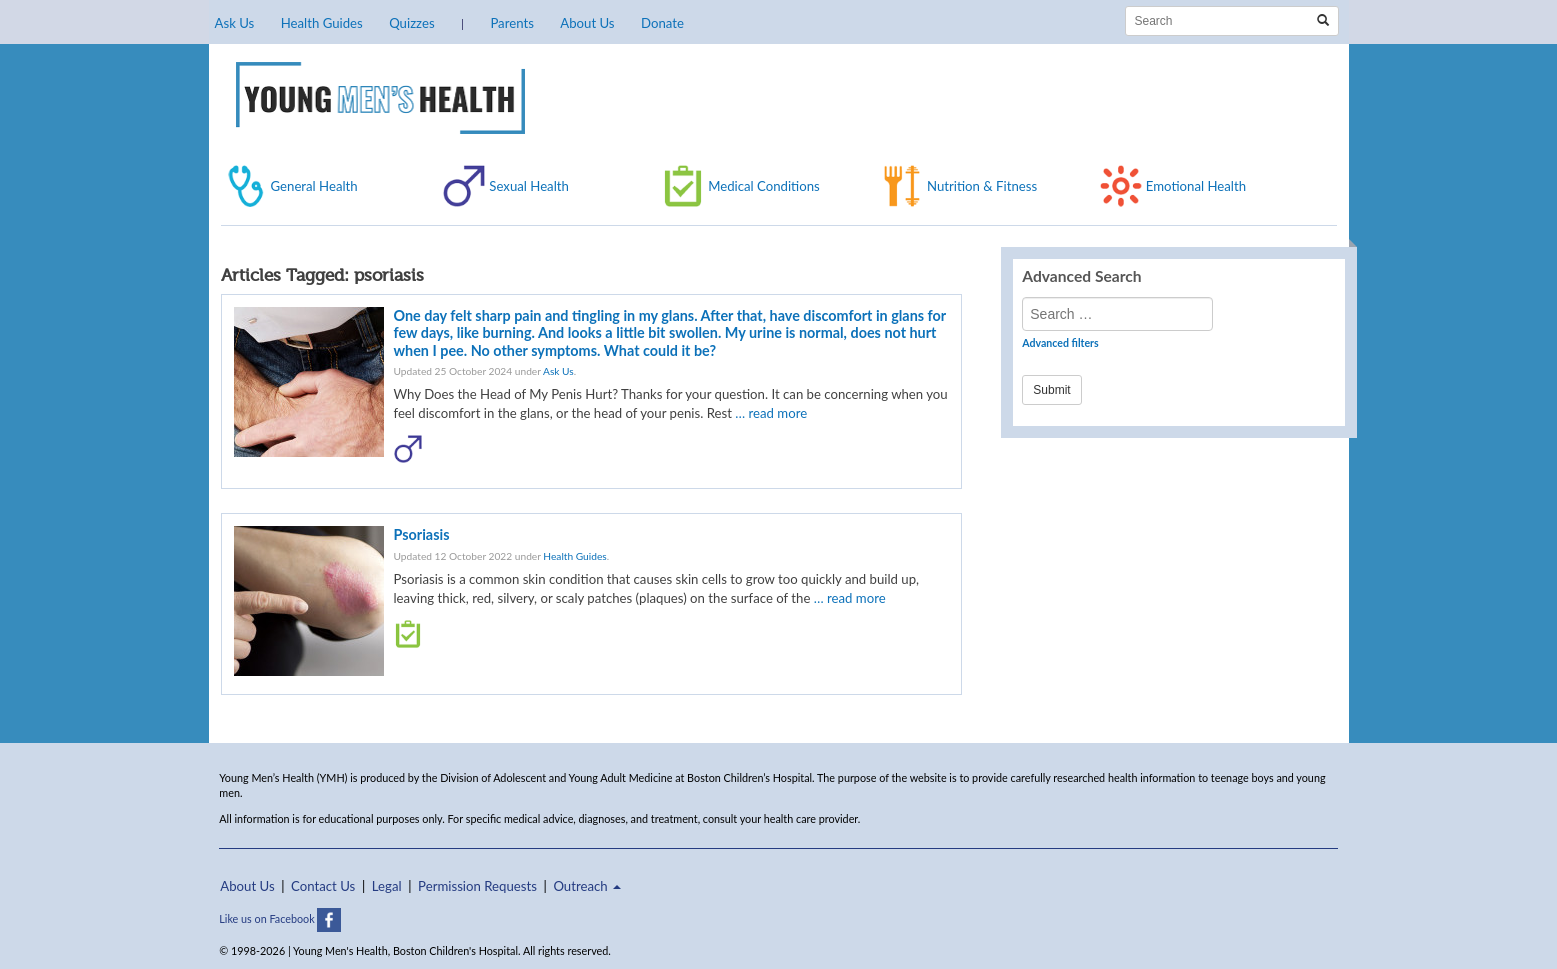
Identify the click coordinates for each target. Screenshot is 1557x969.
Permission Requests (477, 886)
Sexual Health (529, 186)
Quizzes (411, 23)
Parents (511, 23)
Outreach (587, 886)
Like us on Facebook (280, 918)
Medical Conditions (764, 186)
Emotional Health (1196, 186)
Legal (387, 886)
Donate (662, 23)
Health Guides (322, 23)
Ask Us (235, 23)
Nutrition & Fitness (982, 186)
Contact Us (323, 886)
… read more (771, 413)
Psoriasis (422, 534)
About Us (587, 23)
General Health (314, 186)
